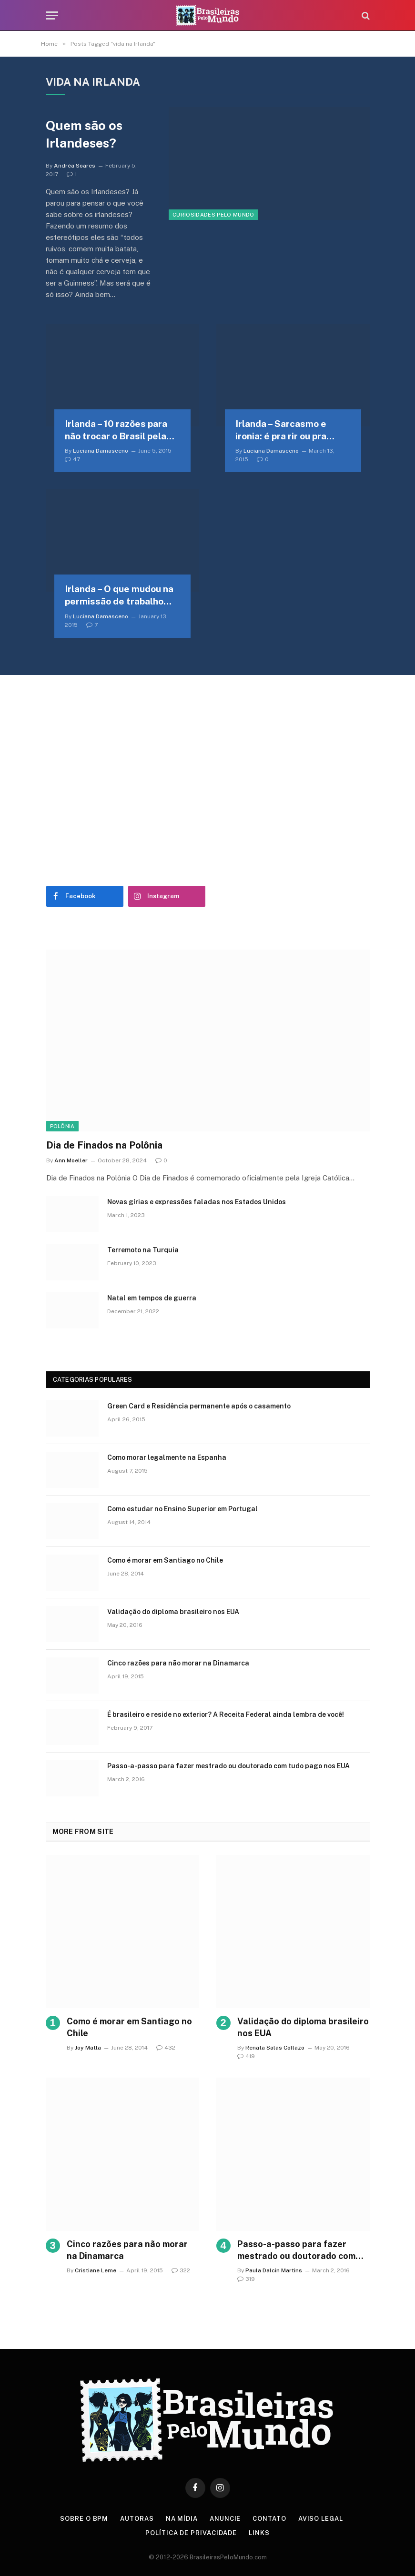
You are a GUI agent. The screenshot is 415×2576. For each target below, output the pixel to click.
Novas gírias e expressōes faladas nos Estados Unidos (196, 1202)
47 (72, 459)
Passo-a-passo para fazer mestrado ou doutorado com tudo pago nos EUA (228, 1766)
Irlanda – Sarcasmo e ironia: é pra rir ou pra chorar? (280, 430)
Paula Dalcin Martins (273, 2270)
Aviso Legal (320, 2518)
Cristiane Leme (95, 2270)
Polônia (62, 1126)
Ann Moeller (71, 1160)
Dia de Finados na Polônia (104, 1145)
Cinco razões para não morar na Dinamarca (178, 1663)
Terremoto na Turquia (143, 1250)
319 (246, 2279)
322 (181, 2270)
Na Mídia (182, 2518)
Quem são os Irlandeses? (84, 134)
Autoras (136, 2518)
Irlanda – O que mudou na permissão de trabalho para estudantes (119, 596)
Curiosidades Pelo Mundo (213, 215)
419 (246, 2056)
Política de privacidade (191, 2532)
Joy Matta (88, 2047)
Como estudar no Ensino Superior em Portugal (182, 1509)
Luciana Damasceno (100, 450)
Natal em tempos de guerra (151, 1298)
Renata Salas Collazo (274, 2047)
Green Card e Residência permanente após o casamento (199, 1406)
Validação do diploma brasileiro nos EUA (173, 1611)
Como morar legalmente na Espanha (166, 1457)
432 (165, 2047)
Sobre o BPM (84, 2518)
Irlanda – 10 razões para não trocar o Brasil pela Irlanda (116, 430)
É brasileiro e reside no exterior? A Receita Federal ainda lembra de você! (225, 1714)
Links (259, 2532)
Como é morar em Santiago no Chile (165, 1560)
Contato (269, 2518)
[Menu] (52, 15)
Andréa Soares (74, 165)
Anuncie (225, 2518)
